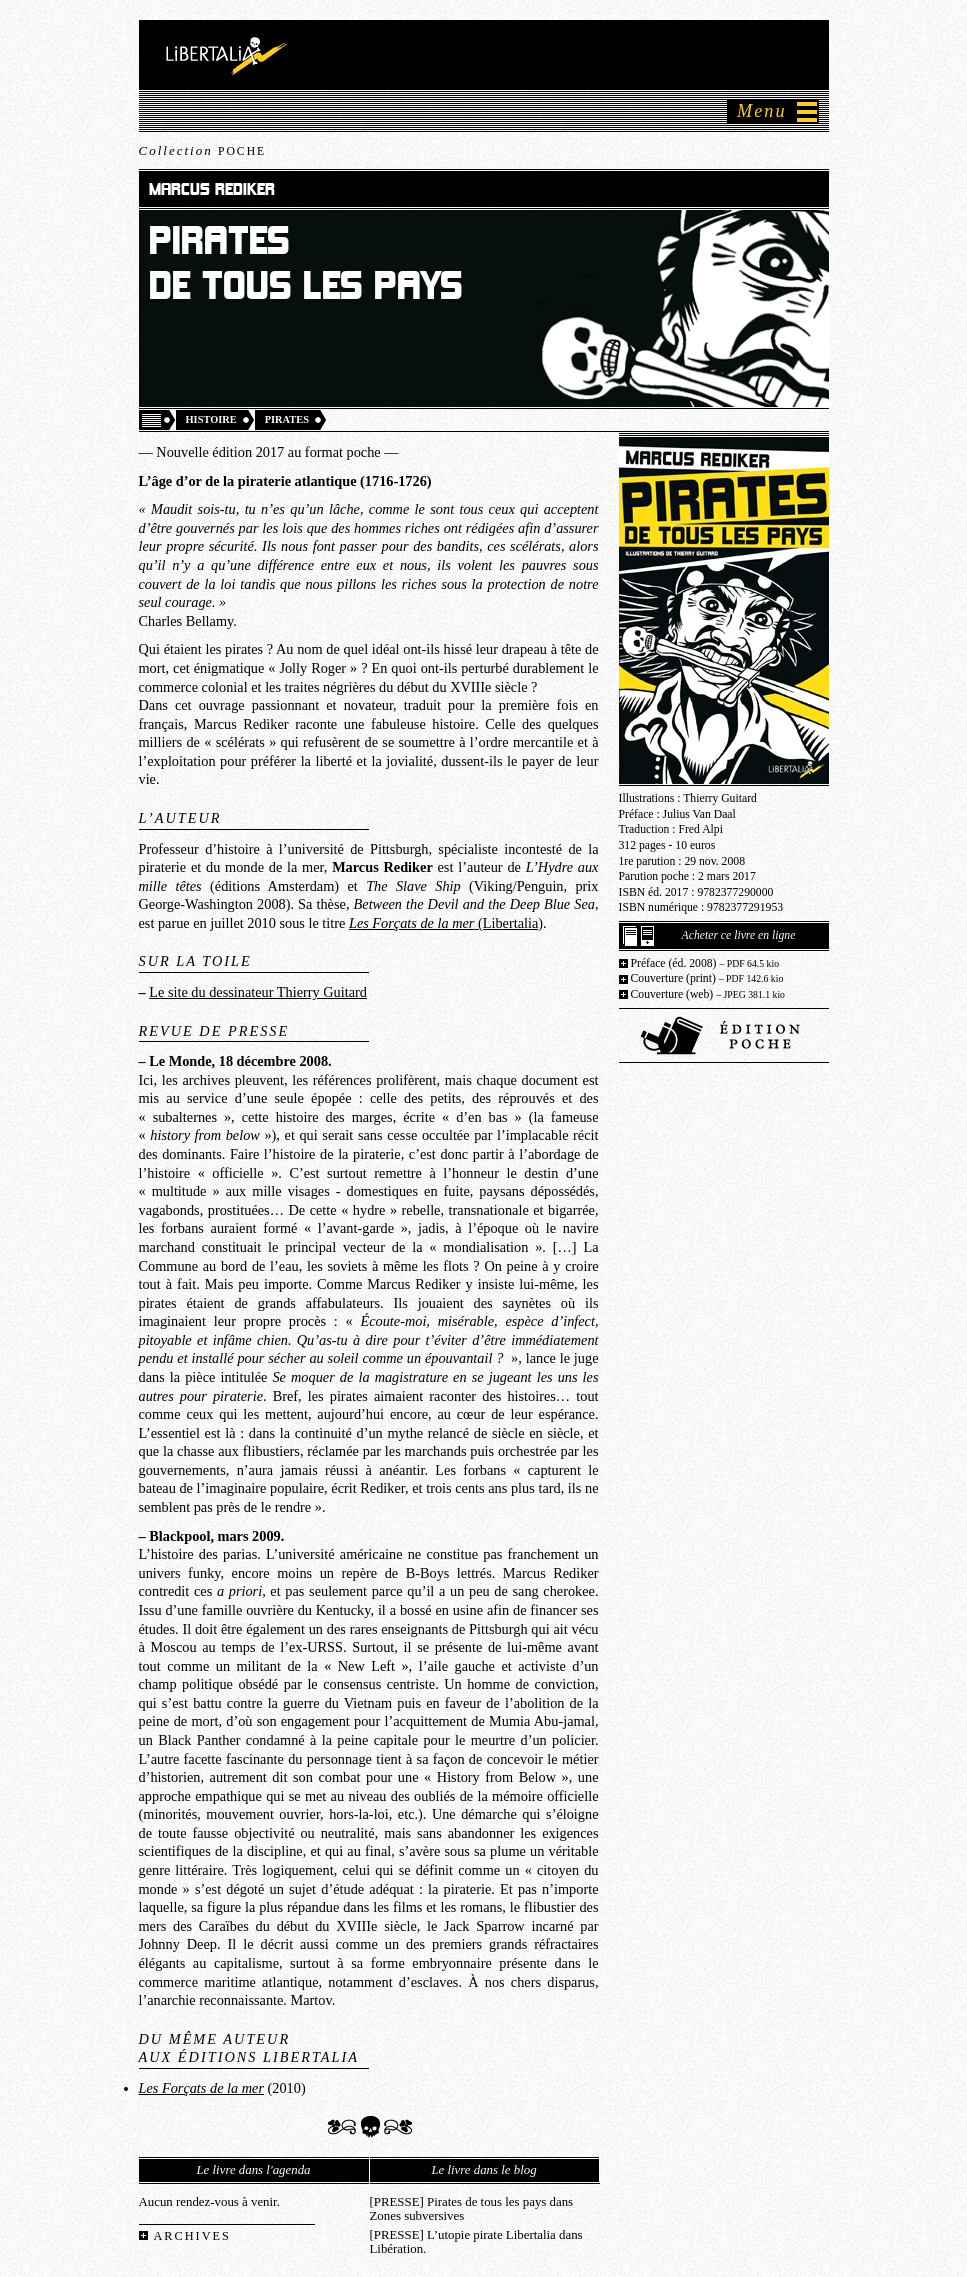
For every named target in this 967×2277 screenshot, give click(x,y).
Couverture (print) (707, 978)
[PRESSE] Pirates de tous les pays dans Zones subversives (472, 2209)
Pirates (287, 419)
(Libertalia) (446, 923)
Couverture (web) (708, 994)
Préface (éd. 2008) (705, 963)
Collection (203, 150)
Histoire (211, 419)
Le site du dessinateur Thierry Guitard (258, 992)
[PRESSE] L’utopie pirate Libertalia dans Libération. (476, 2242)
